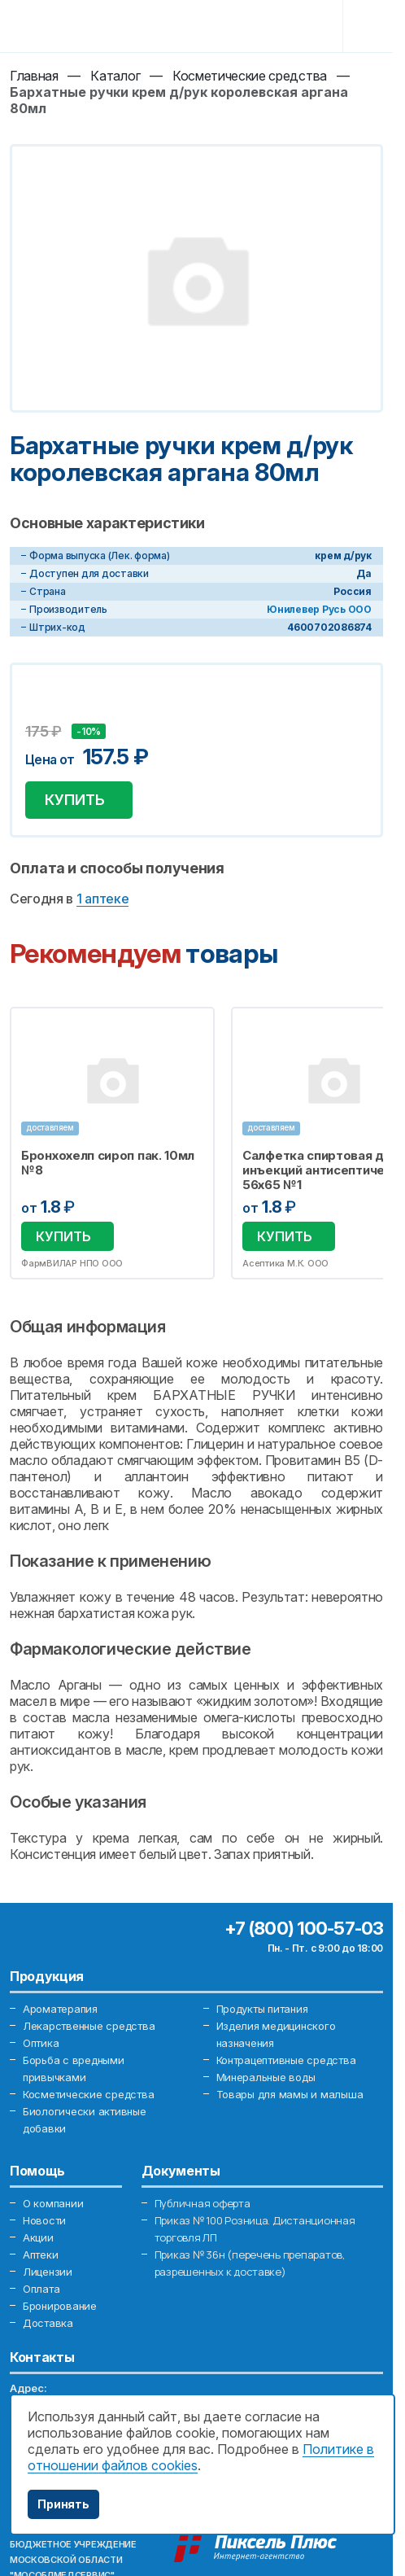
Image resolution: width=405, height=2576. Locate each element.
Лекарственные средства (89, 2025)
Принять (63, 2504)
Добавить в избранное (39, 711)
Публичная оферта (202, 2203)
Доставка (48, 2322)
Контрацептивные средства (286, 2059)
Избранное (192, 1028)
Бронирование (60, 2305)
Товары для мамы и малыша (290, 2094)
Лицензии (47, 2271)
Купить (75, 799)
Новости (44, 2220)
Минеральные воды (266, 2077)
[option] (112, 1143)
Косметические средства (88, 2094)
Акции (38, 2237)
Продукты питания (262, 2008)
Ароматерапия (60, 2008)
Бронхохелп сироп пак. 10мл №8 (107, 1163)
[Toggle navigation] (370, 26)
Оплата (41, 2288)
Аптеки (40, 2254)
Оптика (41, 2042)
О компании (53, 2203)
